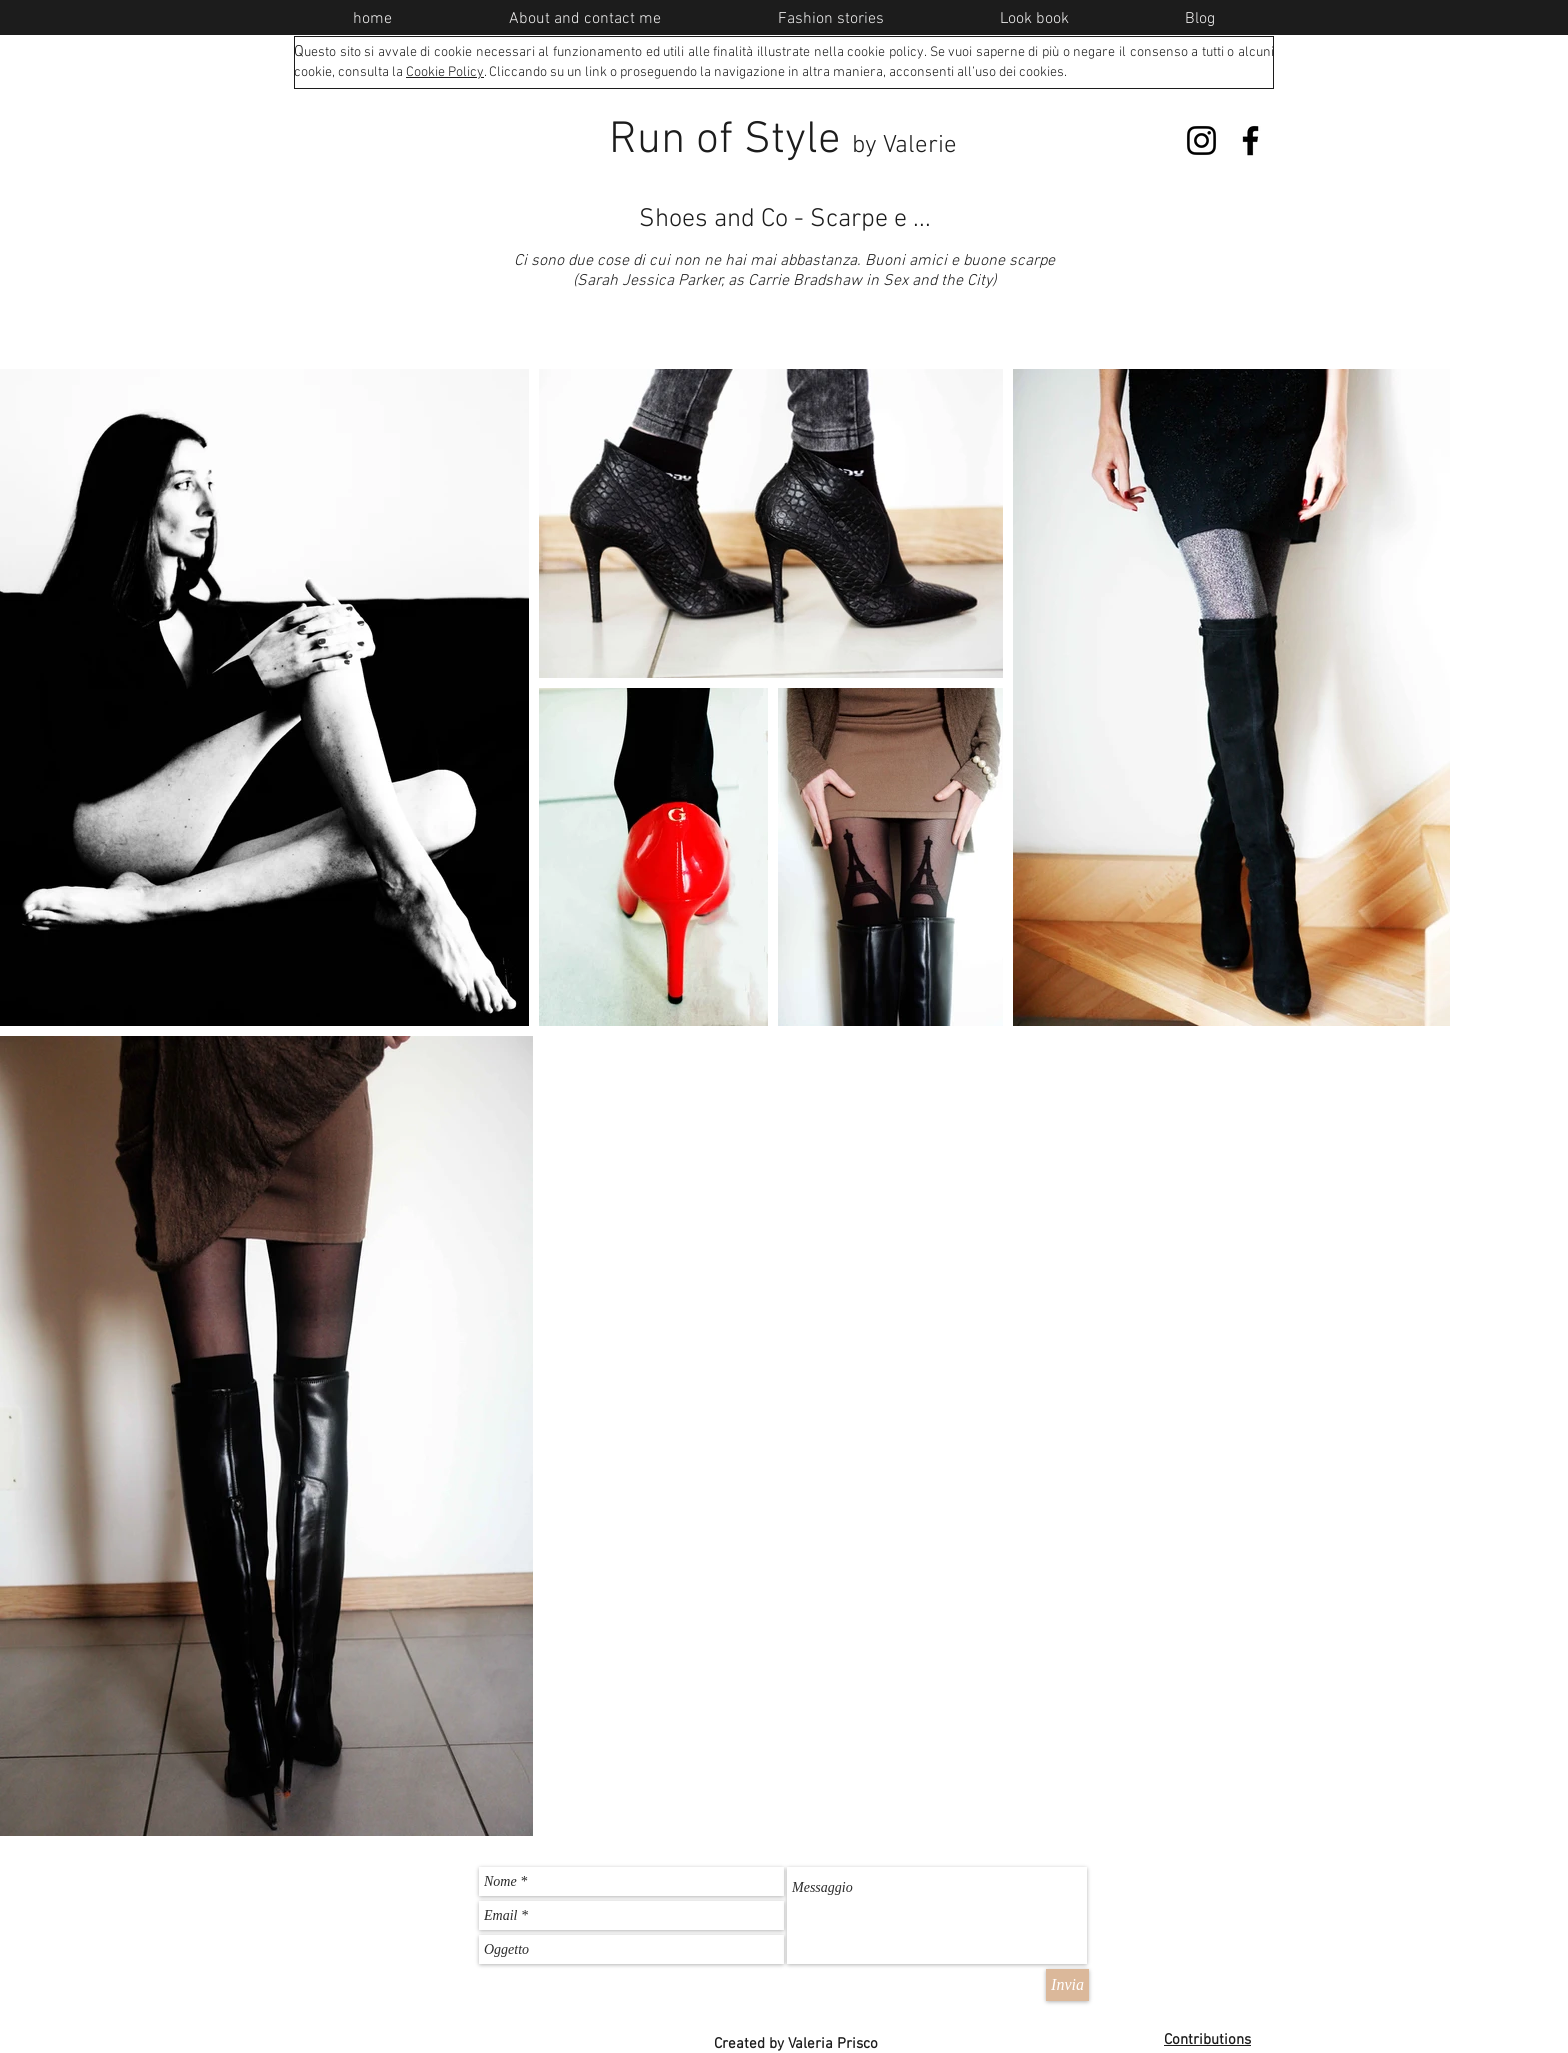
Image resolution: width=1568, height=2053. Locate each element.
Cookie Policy (445, 72)
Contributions (1207, 2040)
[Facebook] (1250, 140)
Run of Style (783, 141)
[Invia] (1067, 1985)
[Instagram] (1201, 140)
